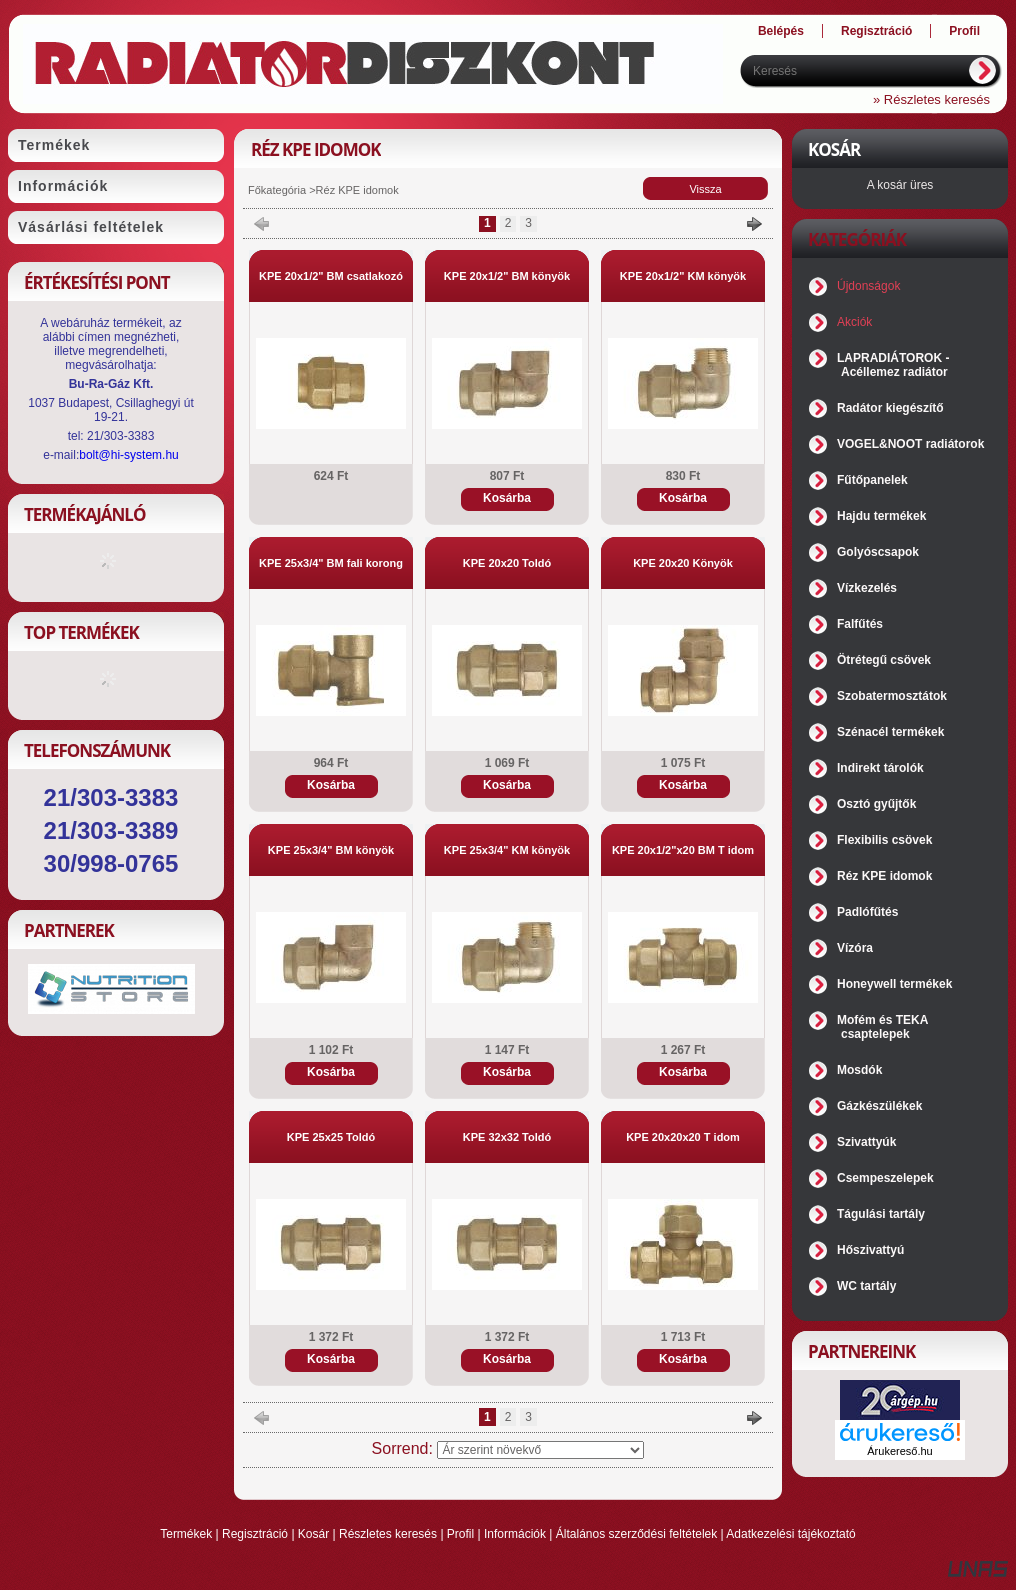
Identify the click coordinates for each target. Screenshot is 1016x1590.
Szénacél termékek (890, 732)
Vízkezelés (867, 588)
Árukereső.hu (899, 1451)
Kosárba (507, 498)
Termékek (186, 1534)
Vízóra (855, 948)
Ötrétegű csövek (884, 660)
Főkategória (277, 190)
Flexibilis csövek (884, 840)
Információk (515, 1534)
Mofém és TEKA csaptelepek (882, 1027)
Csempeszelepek (885, 1178)
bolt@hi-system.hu (129, 455)
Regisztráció (255, 1534)
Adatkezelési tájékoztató (790, 1534)
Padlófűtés (867, 912)
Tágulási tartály (881, 1214)
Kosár (313, 1534)
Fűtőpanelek (872, 480)
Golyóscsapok (878, 552)
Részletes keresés (388, 1534)
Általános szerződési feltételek (636, 1534)
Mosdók (859, 1070)
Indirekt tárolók (880, 768)
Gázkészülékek (879, 1106)
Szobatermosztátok (892, 696)
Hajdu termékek (881, 516)
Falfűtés (860, 624)
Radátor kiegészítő (890, 408)
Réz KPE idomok (884, 876)
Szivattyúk (866, 1142)
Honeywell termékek (894, 984)
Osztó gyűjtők (876, 804)
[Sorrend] (540, 1450)
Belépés (781, 31)
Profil (460, 1534)
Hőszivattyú (870, 1250)
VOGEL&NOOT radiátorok (910, 444)
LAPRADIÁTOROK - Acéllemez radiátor (893, 365)
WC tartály (866, 1286)
